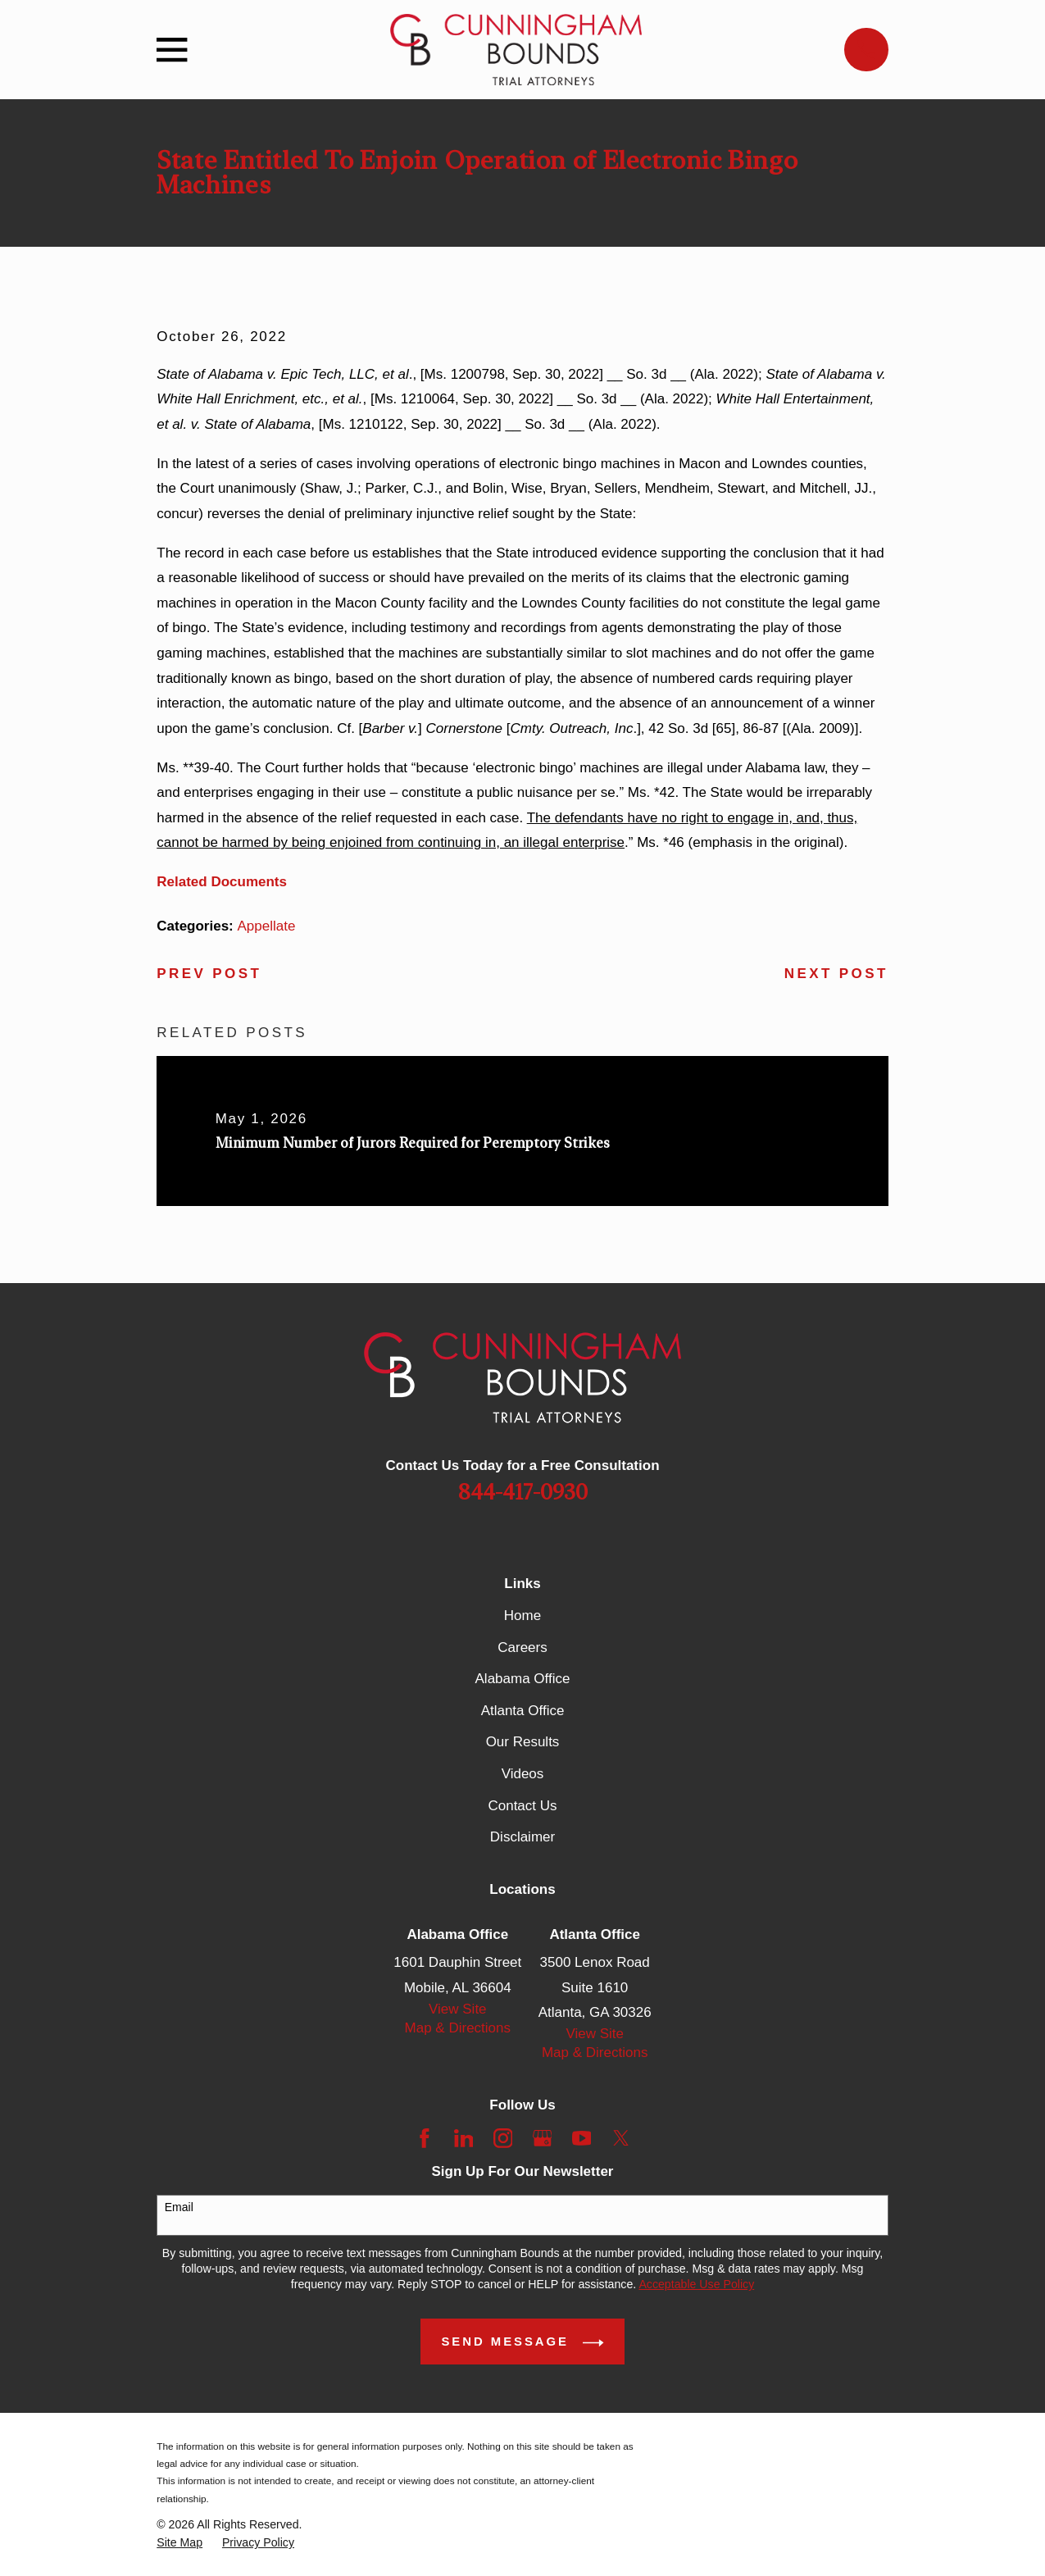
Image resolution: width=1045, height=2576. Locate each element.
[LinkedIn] (464, 2138)
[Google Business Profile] (542, 2138)
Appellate (267, 926)
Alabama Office (522, 1678)
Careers (522, 1647)
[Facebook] (424, 2138)
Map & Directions (458, 2028)
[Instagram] (503, 2138)
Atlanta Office (523, 1710)
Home (522, 1615)
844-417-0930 (523, 1493)
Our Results (523, 1742)
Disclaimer (522, 1837)
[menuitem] (179, 2543)
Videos (523, 1774)
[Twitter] (621, 2138)
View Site (458, 2009)
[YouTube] (582, 2138)
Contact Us (522, 1806)
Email (179, 2207)
